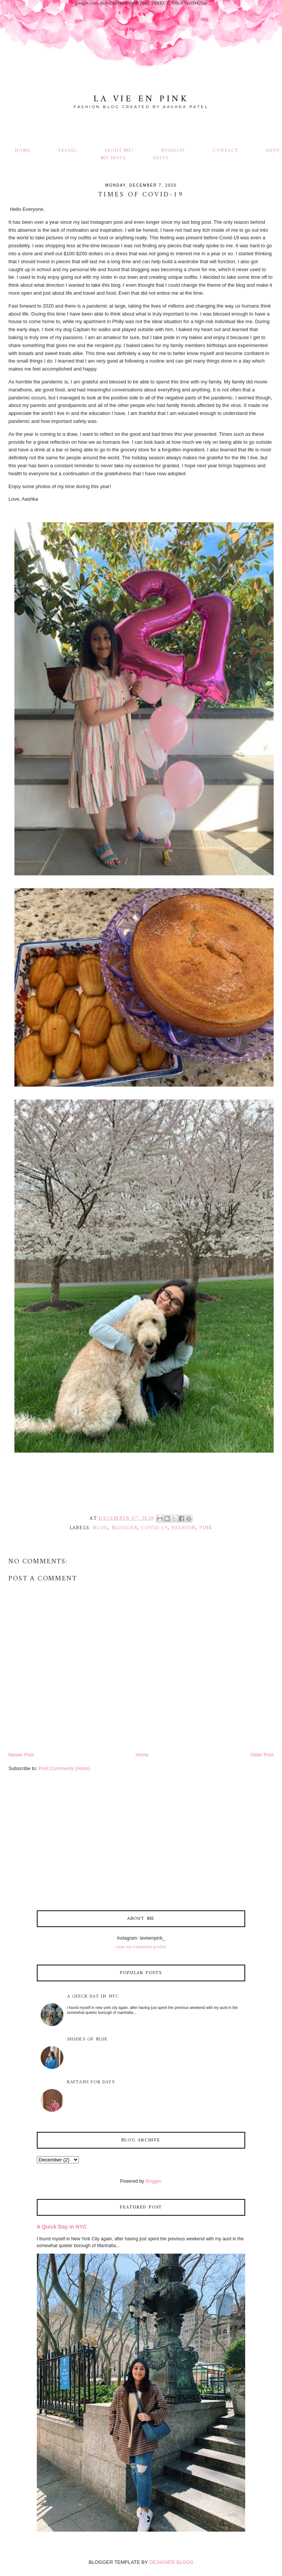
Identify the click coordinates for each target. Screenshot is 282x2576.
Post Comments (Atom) (64, 1768)
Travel (67, 150)
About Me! (119, 150)
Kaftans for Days (91, 2082)
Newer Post (21, 1755)
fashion (184, 1528)
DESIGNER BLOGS (171, 2562)
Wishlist (173, 150)
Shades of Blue (87, 2040)
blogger (124, 1528)
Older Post (261, 1755)
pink (206, 1528)
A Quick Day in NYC (93, 1997)
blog (100, 1528)
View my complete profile (141, 1947)
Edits (161, 158)
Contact (225, 150)
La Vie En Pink (141, 99)
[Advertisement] (141, 1843)
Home (23, 150)
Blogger (153, 2181)
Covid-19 (154, 1528)
